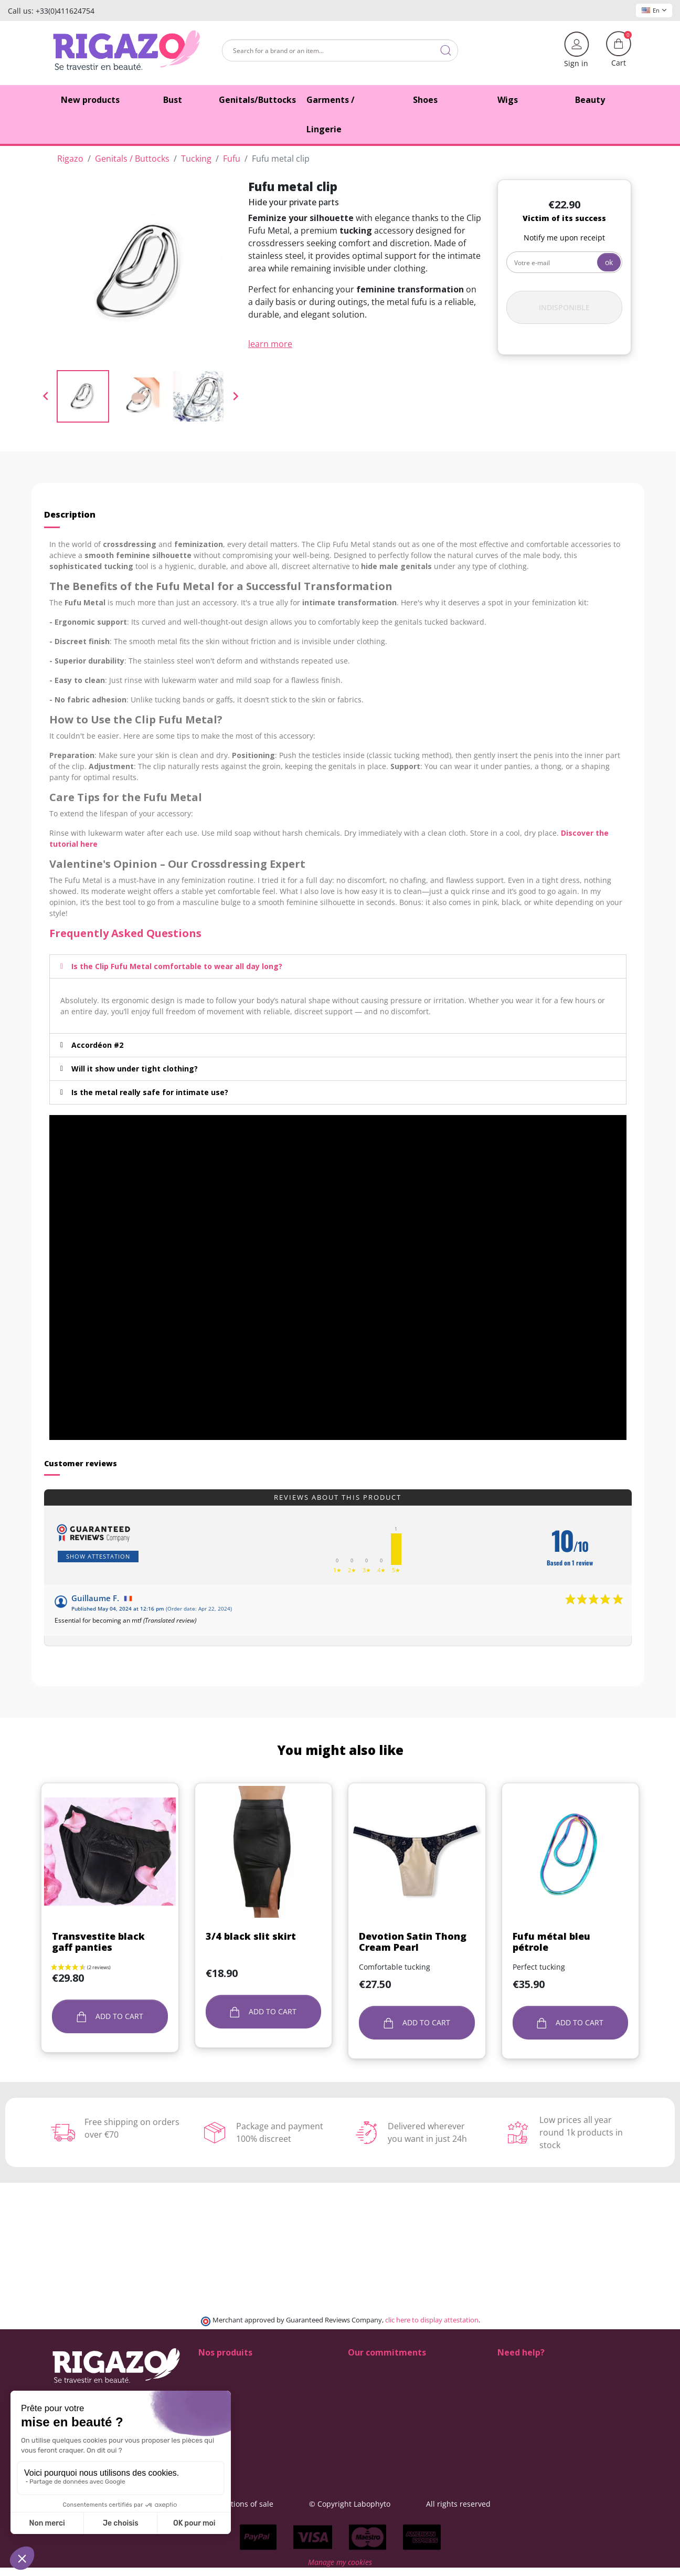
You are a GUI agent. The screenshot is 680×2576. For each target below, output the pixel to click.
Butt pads (215, 2379)
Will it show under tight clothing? (134, 1069)
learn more (270, 344)
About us (363, 2412)
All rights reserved (520, 2504)
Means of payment (380, 2401)
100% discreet (372, 2368)
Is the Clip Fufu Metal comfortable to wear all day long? (176, 966)
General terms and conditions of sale (270, 2504)
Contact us (366, 2423)
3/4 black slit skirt (251, 1936)
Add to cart (110, 2016)
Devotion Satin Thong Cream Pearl (412, 1942)
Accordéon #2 (97, 1045)
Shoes (208, 2368)
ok (609, 262)
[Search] (340, 50)
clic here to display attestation (432, 2320)
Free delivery (370, 2390)
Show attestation (98, 1556)
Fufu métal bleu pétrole (551, 1942)
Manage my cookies (340, 2570)
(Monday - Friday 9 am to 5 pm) (552, 2413)
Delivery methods (378, 2379)
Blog (355, 2435)
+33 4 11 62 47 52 (535, 2401)
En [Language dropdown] (654, 10)
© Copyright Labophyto (411, 2504)
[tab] (338, 966)
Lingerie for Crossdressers (244, 2412)
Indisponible (564, 307)
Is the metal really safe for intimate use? (149, 1092)
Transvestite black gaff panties (98, 1942)
